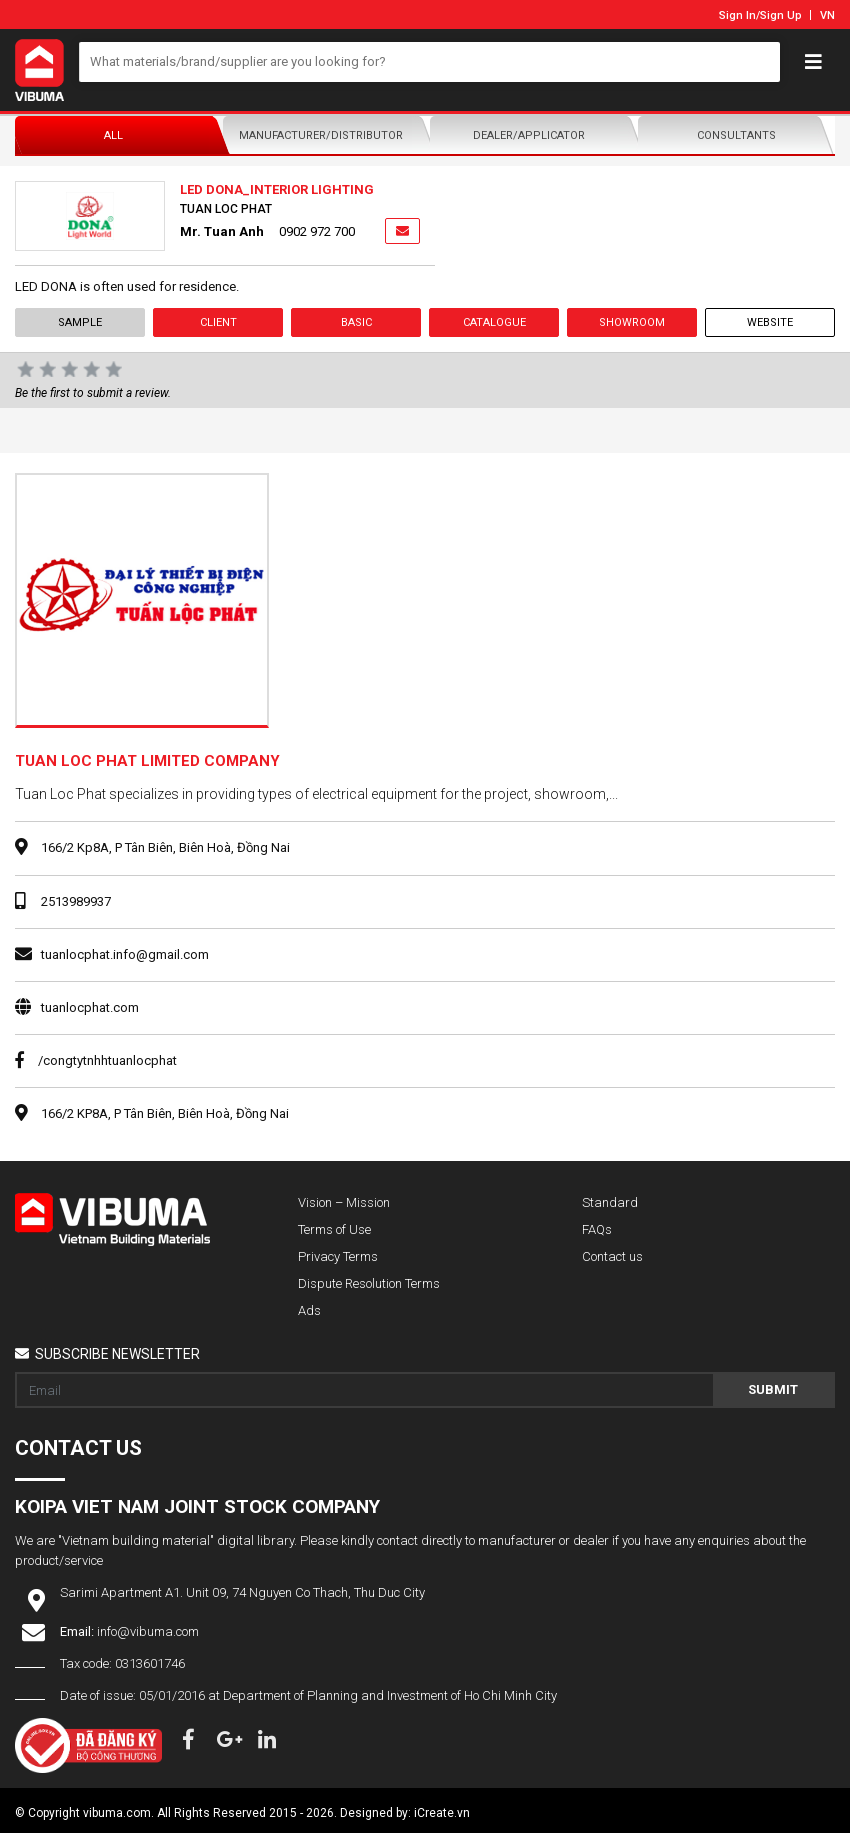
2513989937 (76, 901)
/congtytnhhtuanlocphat (96, 1060)
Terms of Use (334, 1229)
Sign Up (781, 15)
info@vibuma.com (148, 1631)
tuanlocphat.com (90, 1007)
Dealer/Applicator (529, 135)
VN (827, 15)
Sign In (737, 15)
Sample (80, 322)
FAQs (597, 1229)
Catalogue (494, 322)
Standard (610, 1202)
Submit (773, 1389)
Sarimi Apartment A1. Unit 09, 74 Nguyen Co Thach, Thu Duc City (242, 1592)
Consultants (736, 135)
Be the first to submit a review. (93, 393)
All (113, 135)
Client (218, 322)
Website (770, 322)
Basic (356, 322)
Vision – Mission (344, 1202)
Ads (309, 1310)
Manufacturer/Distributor (321, 135)
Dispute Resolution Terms (369, 1283)
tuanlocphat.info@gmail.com (125, 954)
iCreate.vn (442, 1813)
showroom (632, 322)
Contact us (612, 1256)
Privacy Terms (338, 1256)
